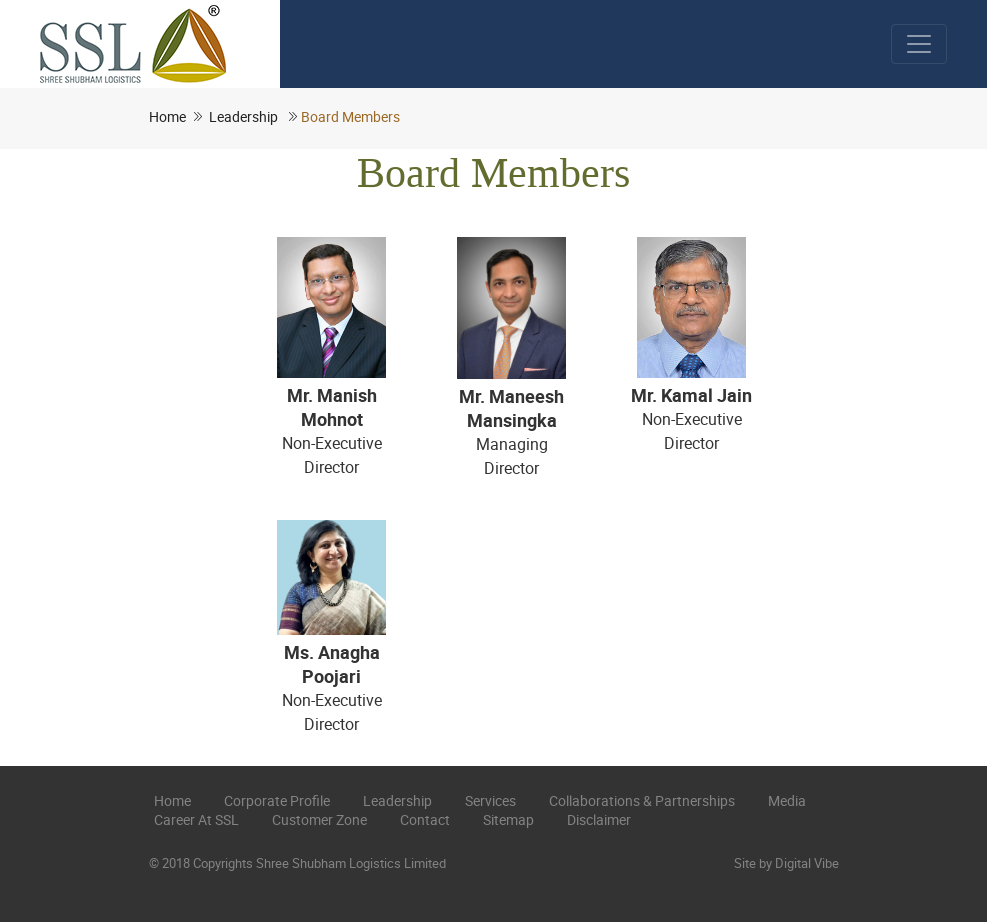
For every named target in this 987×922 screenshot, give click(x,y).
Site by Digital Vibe (786, 863)
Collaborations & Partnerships (642, 800)
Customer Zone (319, 819)
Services (490, 800)
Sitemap (508, 819)
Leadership (243, 116)
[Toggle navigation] (919, 44)
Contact (425, 819)
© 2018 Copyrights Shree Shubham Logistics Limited (297, 863)
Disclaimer (599, 819)
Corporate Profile (277, 800)
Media (787, 800)
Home (167, 116)
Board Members (350, 116)
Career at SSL (196, 819)
